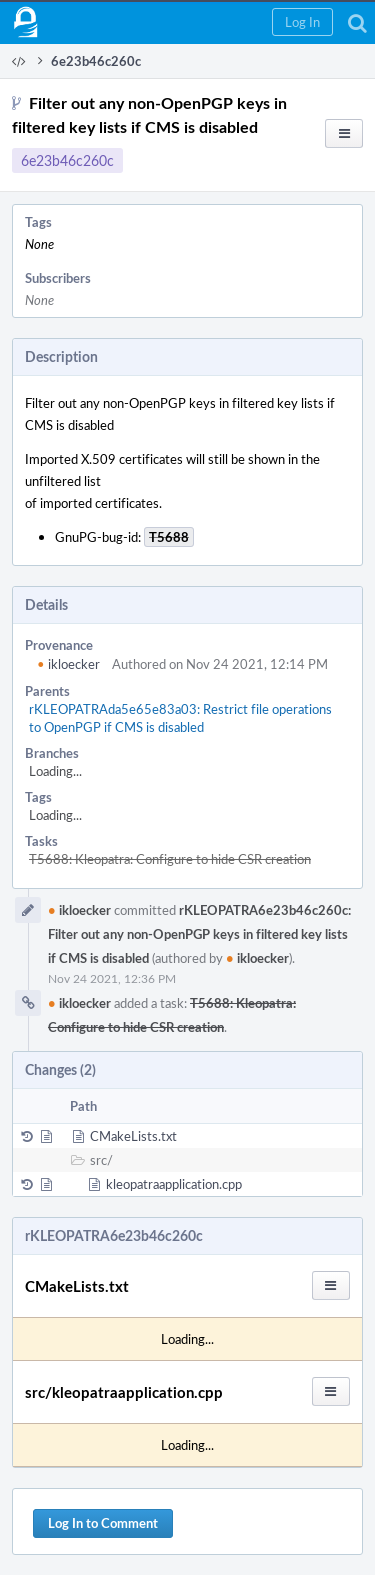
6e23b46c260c (67, 160)
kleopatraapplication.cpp (174, 1184)
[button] (302, 22)
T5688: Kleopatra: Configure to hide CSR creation (170, 859)
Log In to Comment (103, 1523)
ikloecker (68, 664)
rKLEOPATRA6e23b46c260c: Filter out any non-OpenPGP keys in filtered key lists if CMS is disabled (199, 934)
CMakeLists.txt (133, 1136)
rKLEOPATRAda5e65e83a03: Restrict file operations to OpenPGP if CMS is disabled (180, 718)
